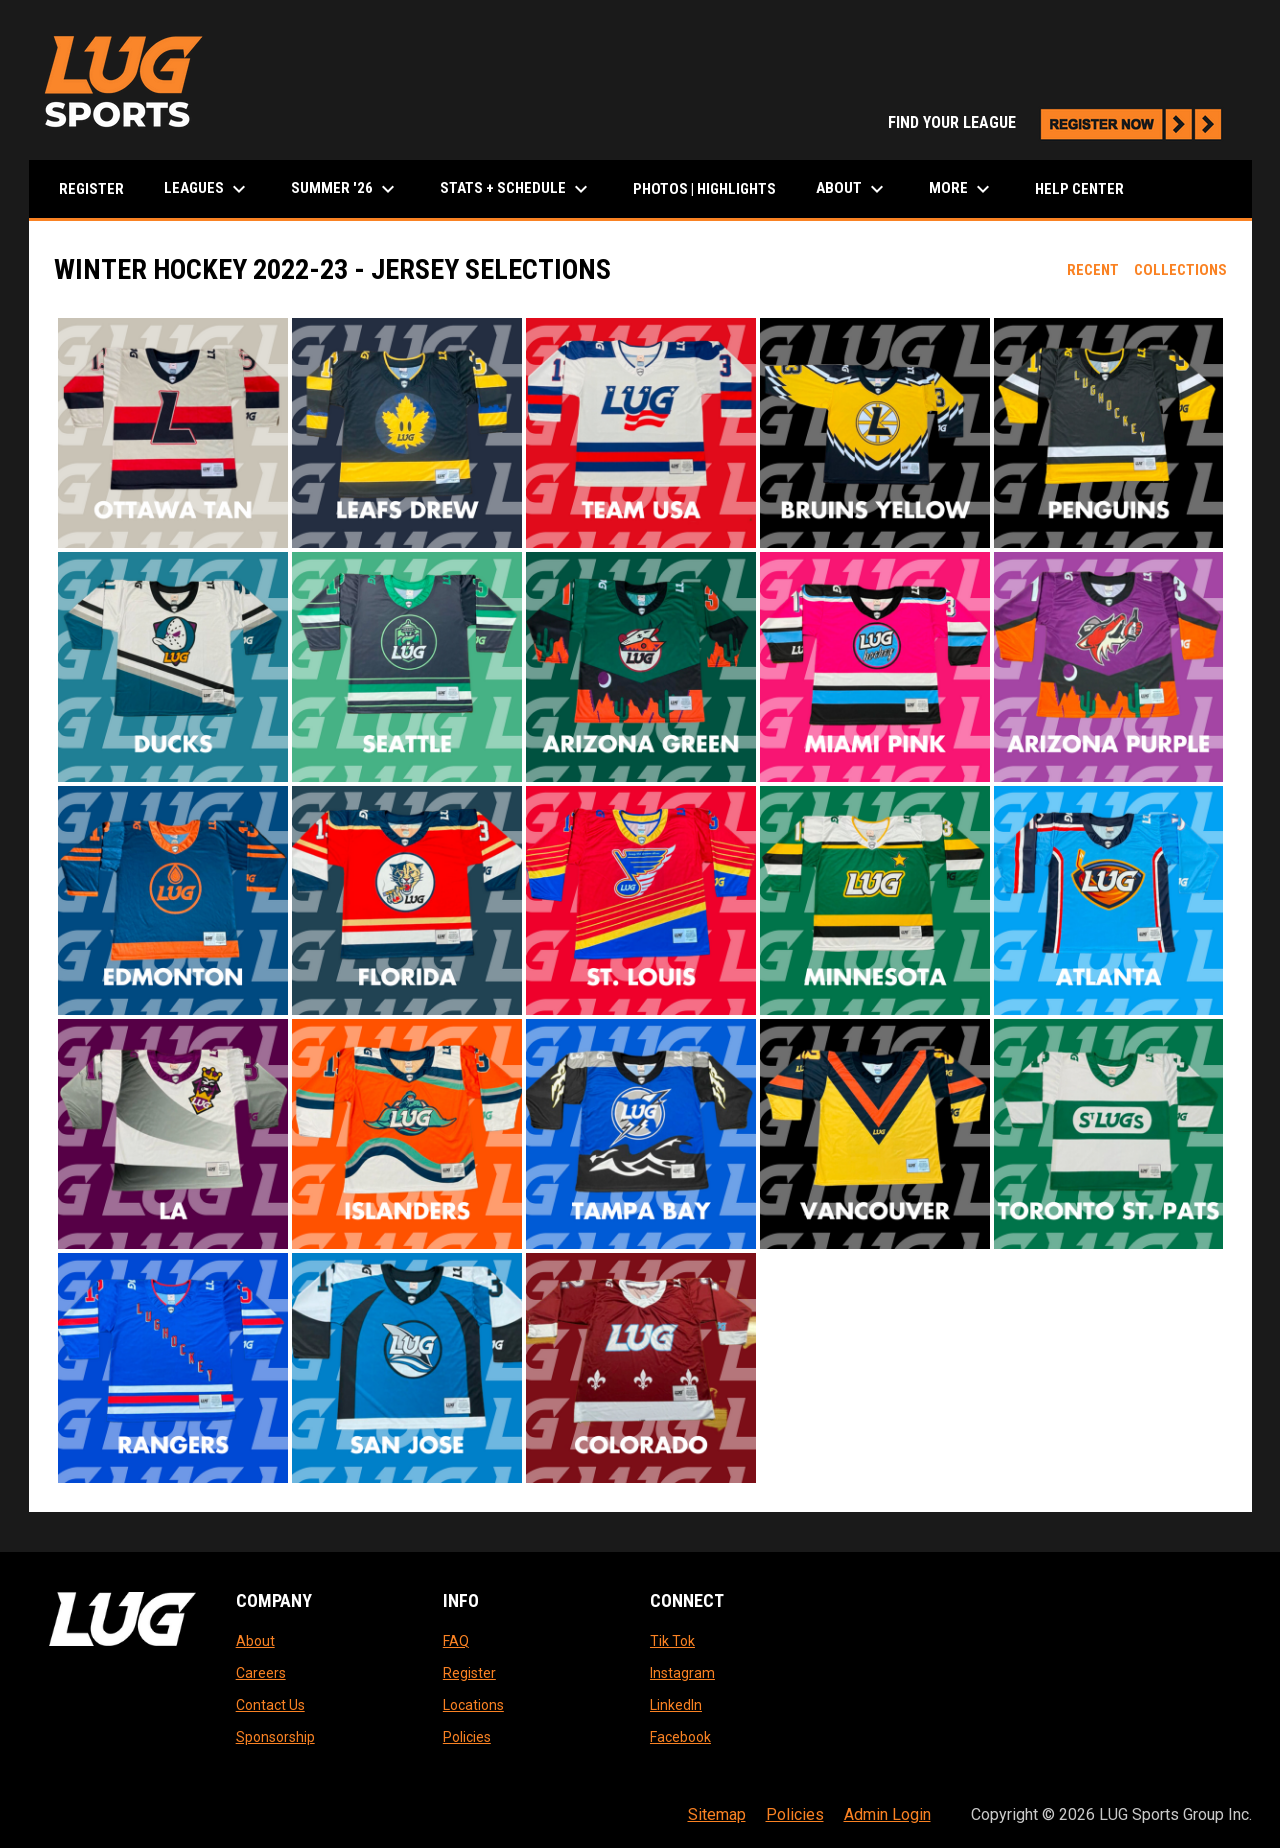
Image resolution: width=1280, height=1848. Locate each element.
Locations (473, 1705)
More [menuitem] (962, 189)
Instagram (682, 1673)
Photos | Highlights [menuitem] (704, 189)
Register (469, 1673)
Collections (1180, 270)
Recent (1093, 270)
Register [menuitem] (91, 189)
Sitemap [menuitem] (717, 1814)
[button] (173, 433)
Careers (261, 1673)
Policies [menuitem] (795, 1814)
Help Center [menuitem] (1079, 189)
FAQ (456, 1641)
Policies (467, 1737)
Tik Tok (672, 1641)
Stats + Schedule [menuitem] (516, 189)
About (255, 1641)
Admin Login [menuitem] (887, 1814)
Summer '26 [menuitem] (345, 189)
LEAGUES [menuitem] (207, 189)
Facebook (680, 1737)
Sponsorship (275, 1737)
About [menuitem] (852, 189)
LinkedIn (676, 1705)
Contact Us (270, 1705)
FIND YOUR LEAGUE (1060, 122)
